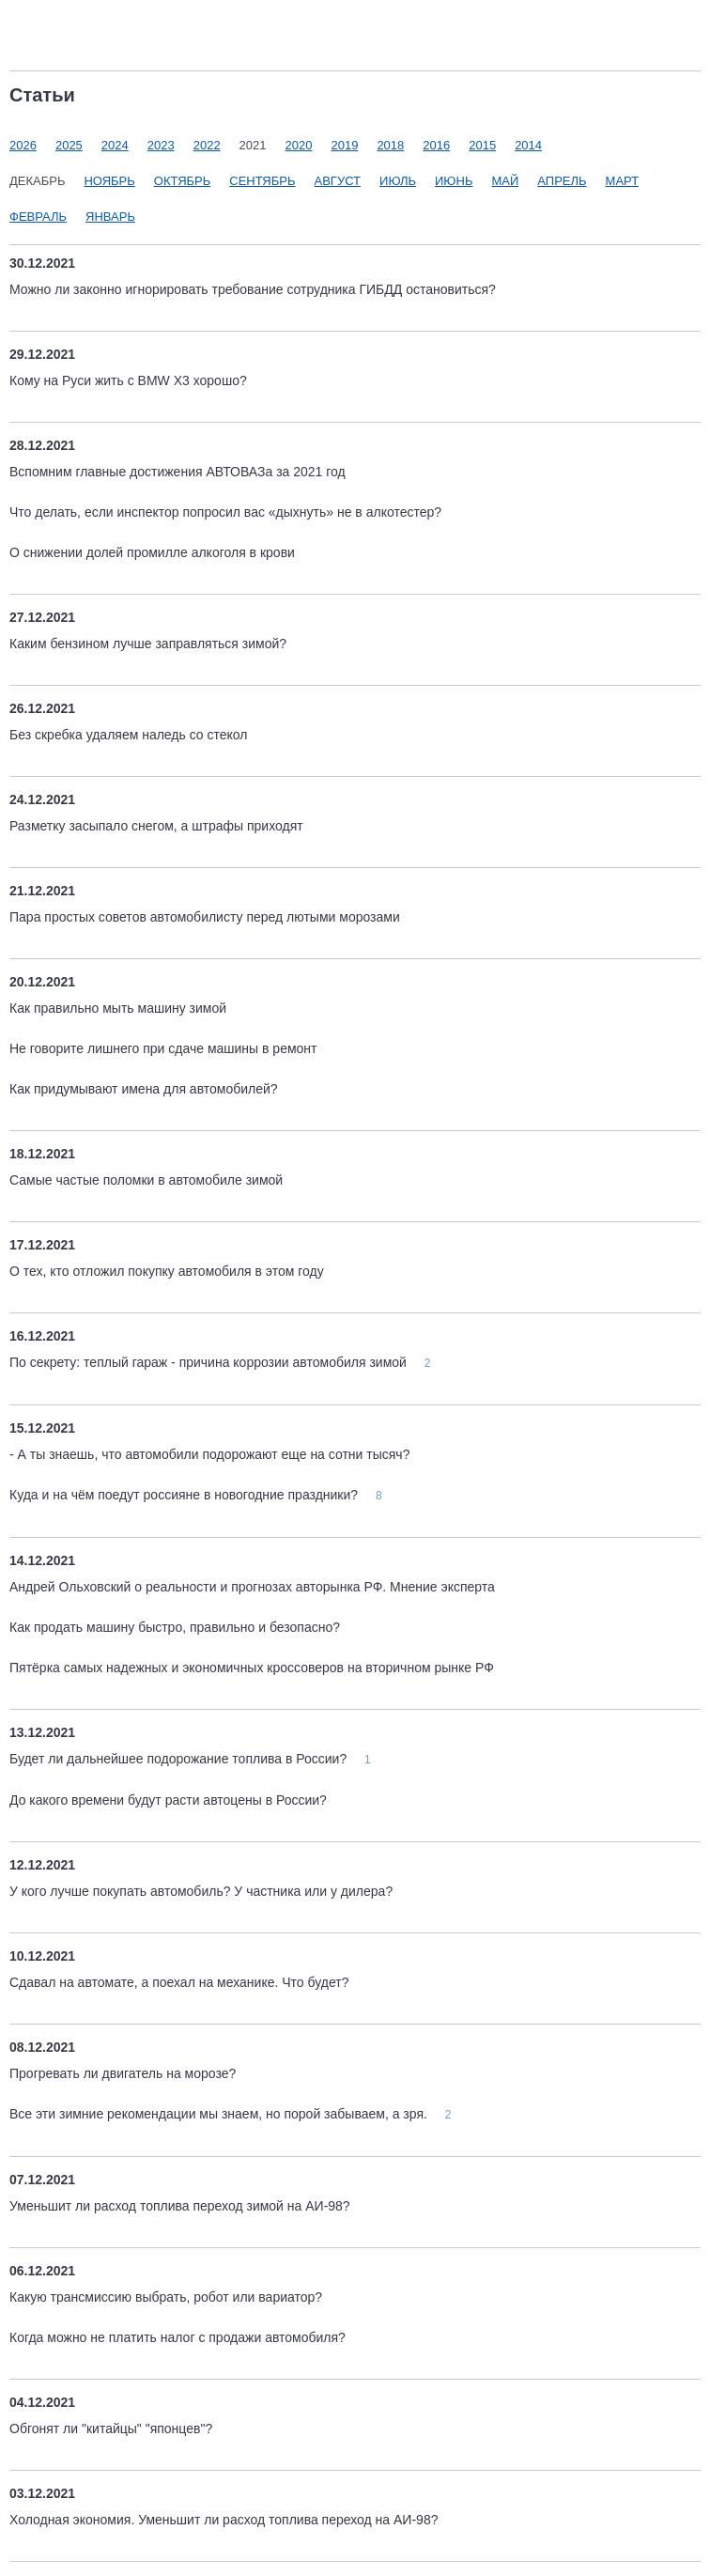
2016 (436, 145)
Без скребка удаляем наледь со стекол (128, 734)
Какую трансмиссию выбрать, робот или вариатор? (165, 2296)
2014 (528, 145)
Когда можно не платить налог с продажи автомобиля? (177, 2337)
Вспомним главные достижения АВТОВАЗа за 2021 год (177, 471)
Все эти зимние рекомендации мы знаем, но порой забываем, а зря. (220, 2113)
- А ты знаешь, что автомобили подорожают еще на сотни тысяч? (209, 1454)
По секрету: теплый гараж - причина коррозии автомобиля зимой (209, 1362)
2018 (390, 145)
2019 (344, 145)
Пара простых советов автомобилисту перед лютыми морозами (204, 916)
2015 (482, 145)
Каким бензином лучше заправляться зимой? (147, 643)
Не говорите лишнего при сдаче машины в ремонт (162, 1048)
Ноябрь (109, 181)
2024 (115, 145)
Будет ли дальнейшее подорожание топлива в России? (179, 1758)
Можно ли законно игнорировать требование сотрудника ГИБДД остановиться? (252, 289)
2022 (207, 145)
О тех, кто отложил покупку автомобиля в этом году (166, 1271)
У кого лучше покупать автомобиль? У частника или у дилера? (201, 1891)
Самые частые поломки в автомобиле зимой (146, 1179)
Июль (397, 181)
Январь (110, 216)
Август (338, 181)
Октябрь (182, 181)
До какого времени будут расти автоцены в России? (168, 1800)
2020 (299, 145)
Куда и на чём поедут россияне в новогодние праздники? (185, 1494)
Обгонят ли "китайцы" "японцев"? (110, 2428)
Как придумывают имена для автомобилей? (143, 1088)
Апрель (561, 181)
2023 (161, 145)
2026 (23, 145)
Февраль (38, 216)
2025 (69, 145)
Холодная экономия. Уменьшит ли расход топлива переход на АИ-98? (223, 2519)
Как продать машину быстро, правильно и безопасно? (174, 1627)
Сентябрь (262, 181)
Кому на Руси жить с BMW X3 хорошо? (128, 380)
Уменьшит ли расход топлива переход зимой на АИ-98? (179, 2205)
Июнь (453, 181)
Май (504, 181)
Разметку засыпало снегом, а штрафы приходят (156, 825)
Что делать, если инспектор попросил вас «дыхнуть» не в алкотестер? (225, 512)
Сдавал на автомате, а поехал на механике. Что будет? (178, 1982)
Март (623, 181)
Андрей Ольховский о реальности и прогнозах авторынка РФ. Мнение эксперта (252, 1586)
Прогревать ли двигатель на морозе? (122, 2073)
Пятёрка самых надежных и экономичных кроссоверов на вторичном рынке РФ (251, 1667)
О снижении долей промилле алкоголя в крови (152, 552)
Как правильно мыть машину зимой (117, 1008)
